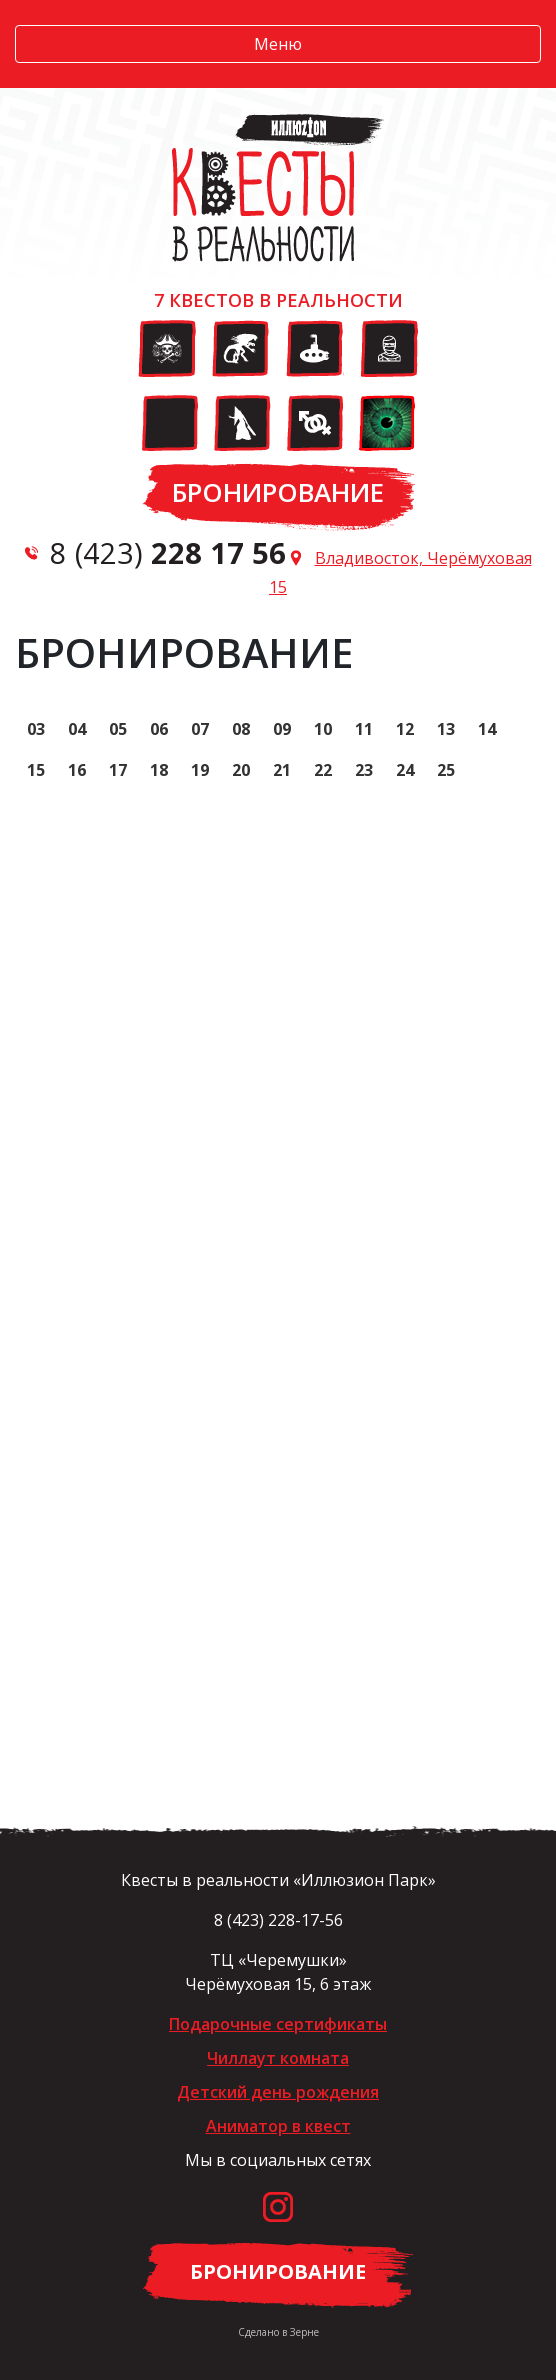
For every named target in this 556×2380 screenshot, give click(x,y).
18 (159, 770)
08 (241, 729)
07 (200, 729)
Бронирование (278, 492)
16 (77, 770)
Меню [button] (278, 44)
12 (405, 729)
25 (446, 770)
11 (364, 729)
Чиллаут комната (278, 2058)
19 (200, 770)
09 (282, 729)
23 (364, 770)
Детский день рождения (278, 2092)
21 (282, 770)
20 (241, 770)
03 (36, 729)
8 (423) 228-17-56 (278, 1920)
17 (118, 770)
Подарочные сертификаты (278, 2024)
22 (323, 770)
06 (159, 729)
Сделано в (278, 2332)
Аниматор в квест (278, 2126)
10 (323, 729)
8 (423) (168, 552)
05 (118, 729)
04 (77, 729)
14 (487, 729)
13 (446, 729)
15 (36, 770)
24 (405, 770)
